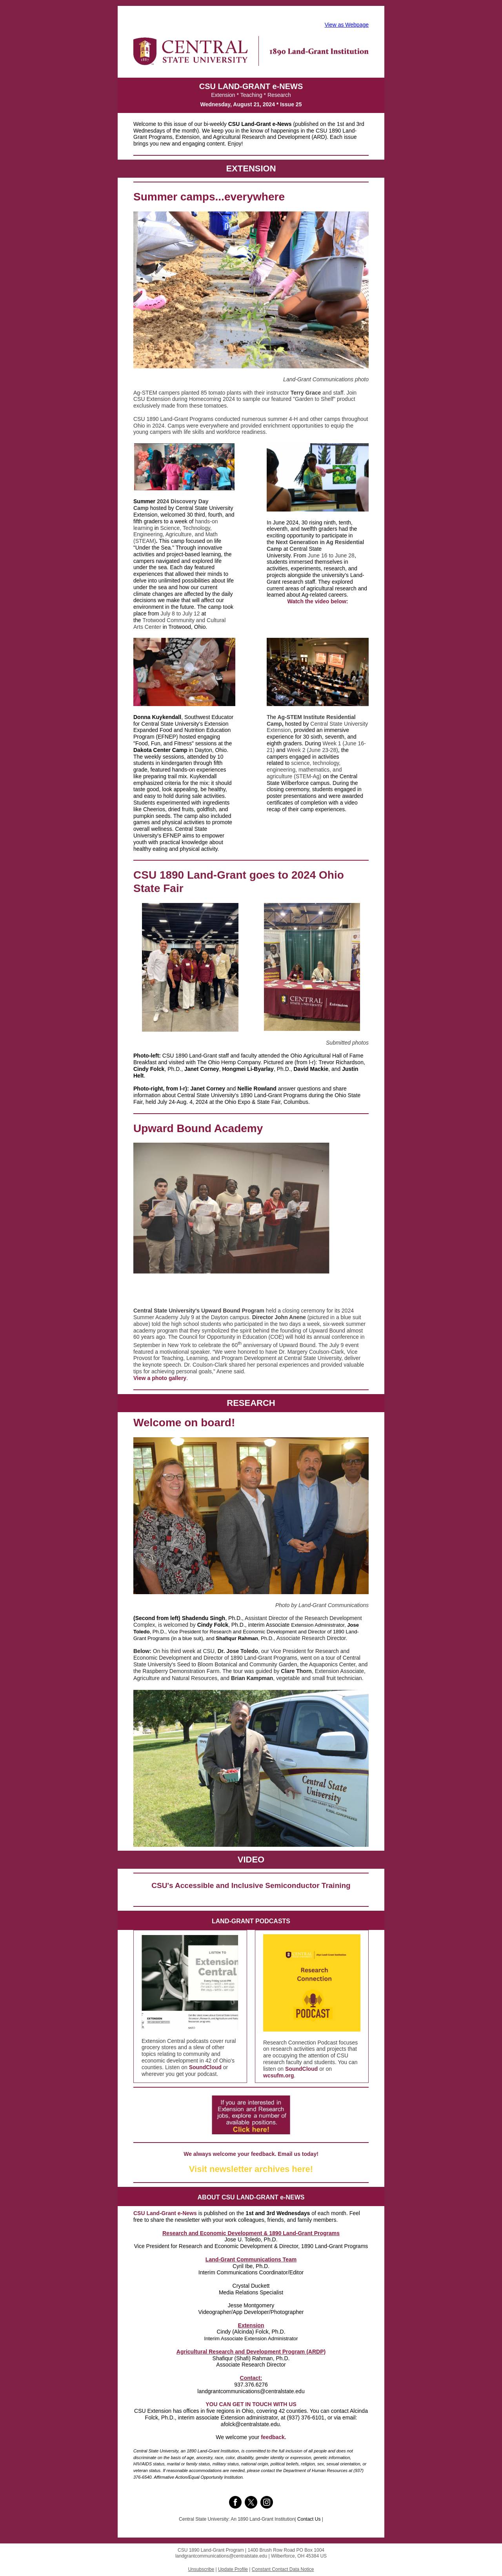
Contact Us (308, 2519)
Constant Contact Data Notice (283, 2569)
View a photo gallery (159, 1378)
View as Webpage (347, 25)
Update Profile (233, 2569)
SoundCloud (205, 2067)
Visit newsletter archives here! (251, 2169)
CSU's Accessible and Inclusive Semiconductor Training (250, 1885)
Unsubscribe (201, 2569)
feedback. (273, 2437)
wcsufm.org (278, 2075)
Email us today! (298, 2154)
